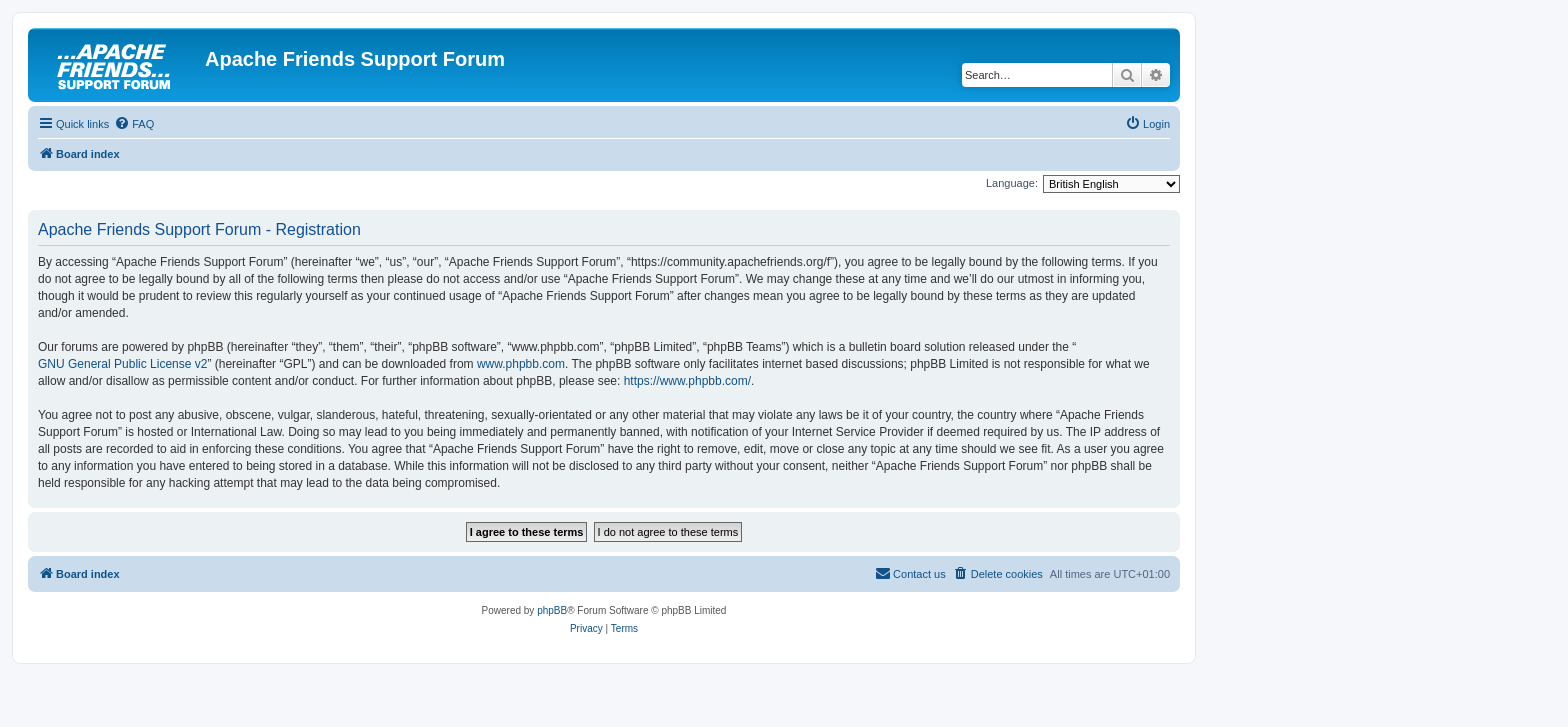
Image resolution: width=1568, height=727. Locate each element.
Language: (1012, 183)
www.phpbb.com (521, 364)
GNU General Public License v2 (122, 364)
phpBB (552, 610)
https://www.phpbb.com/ (687, 381)
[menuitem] (134, 124)
